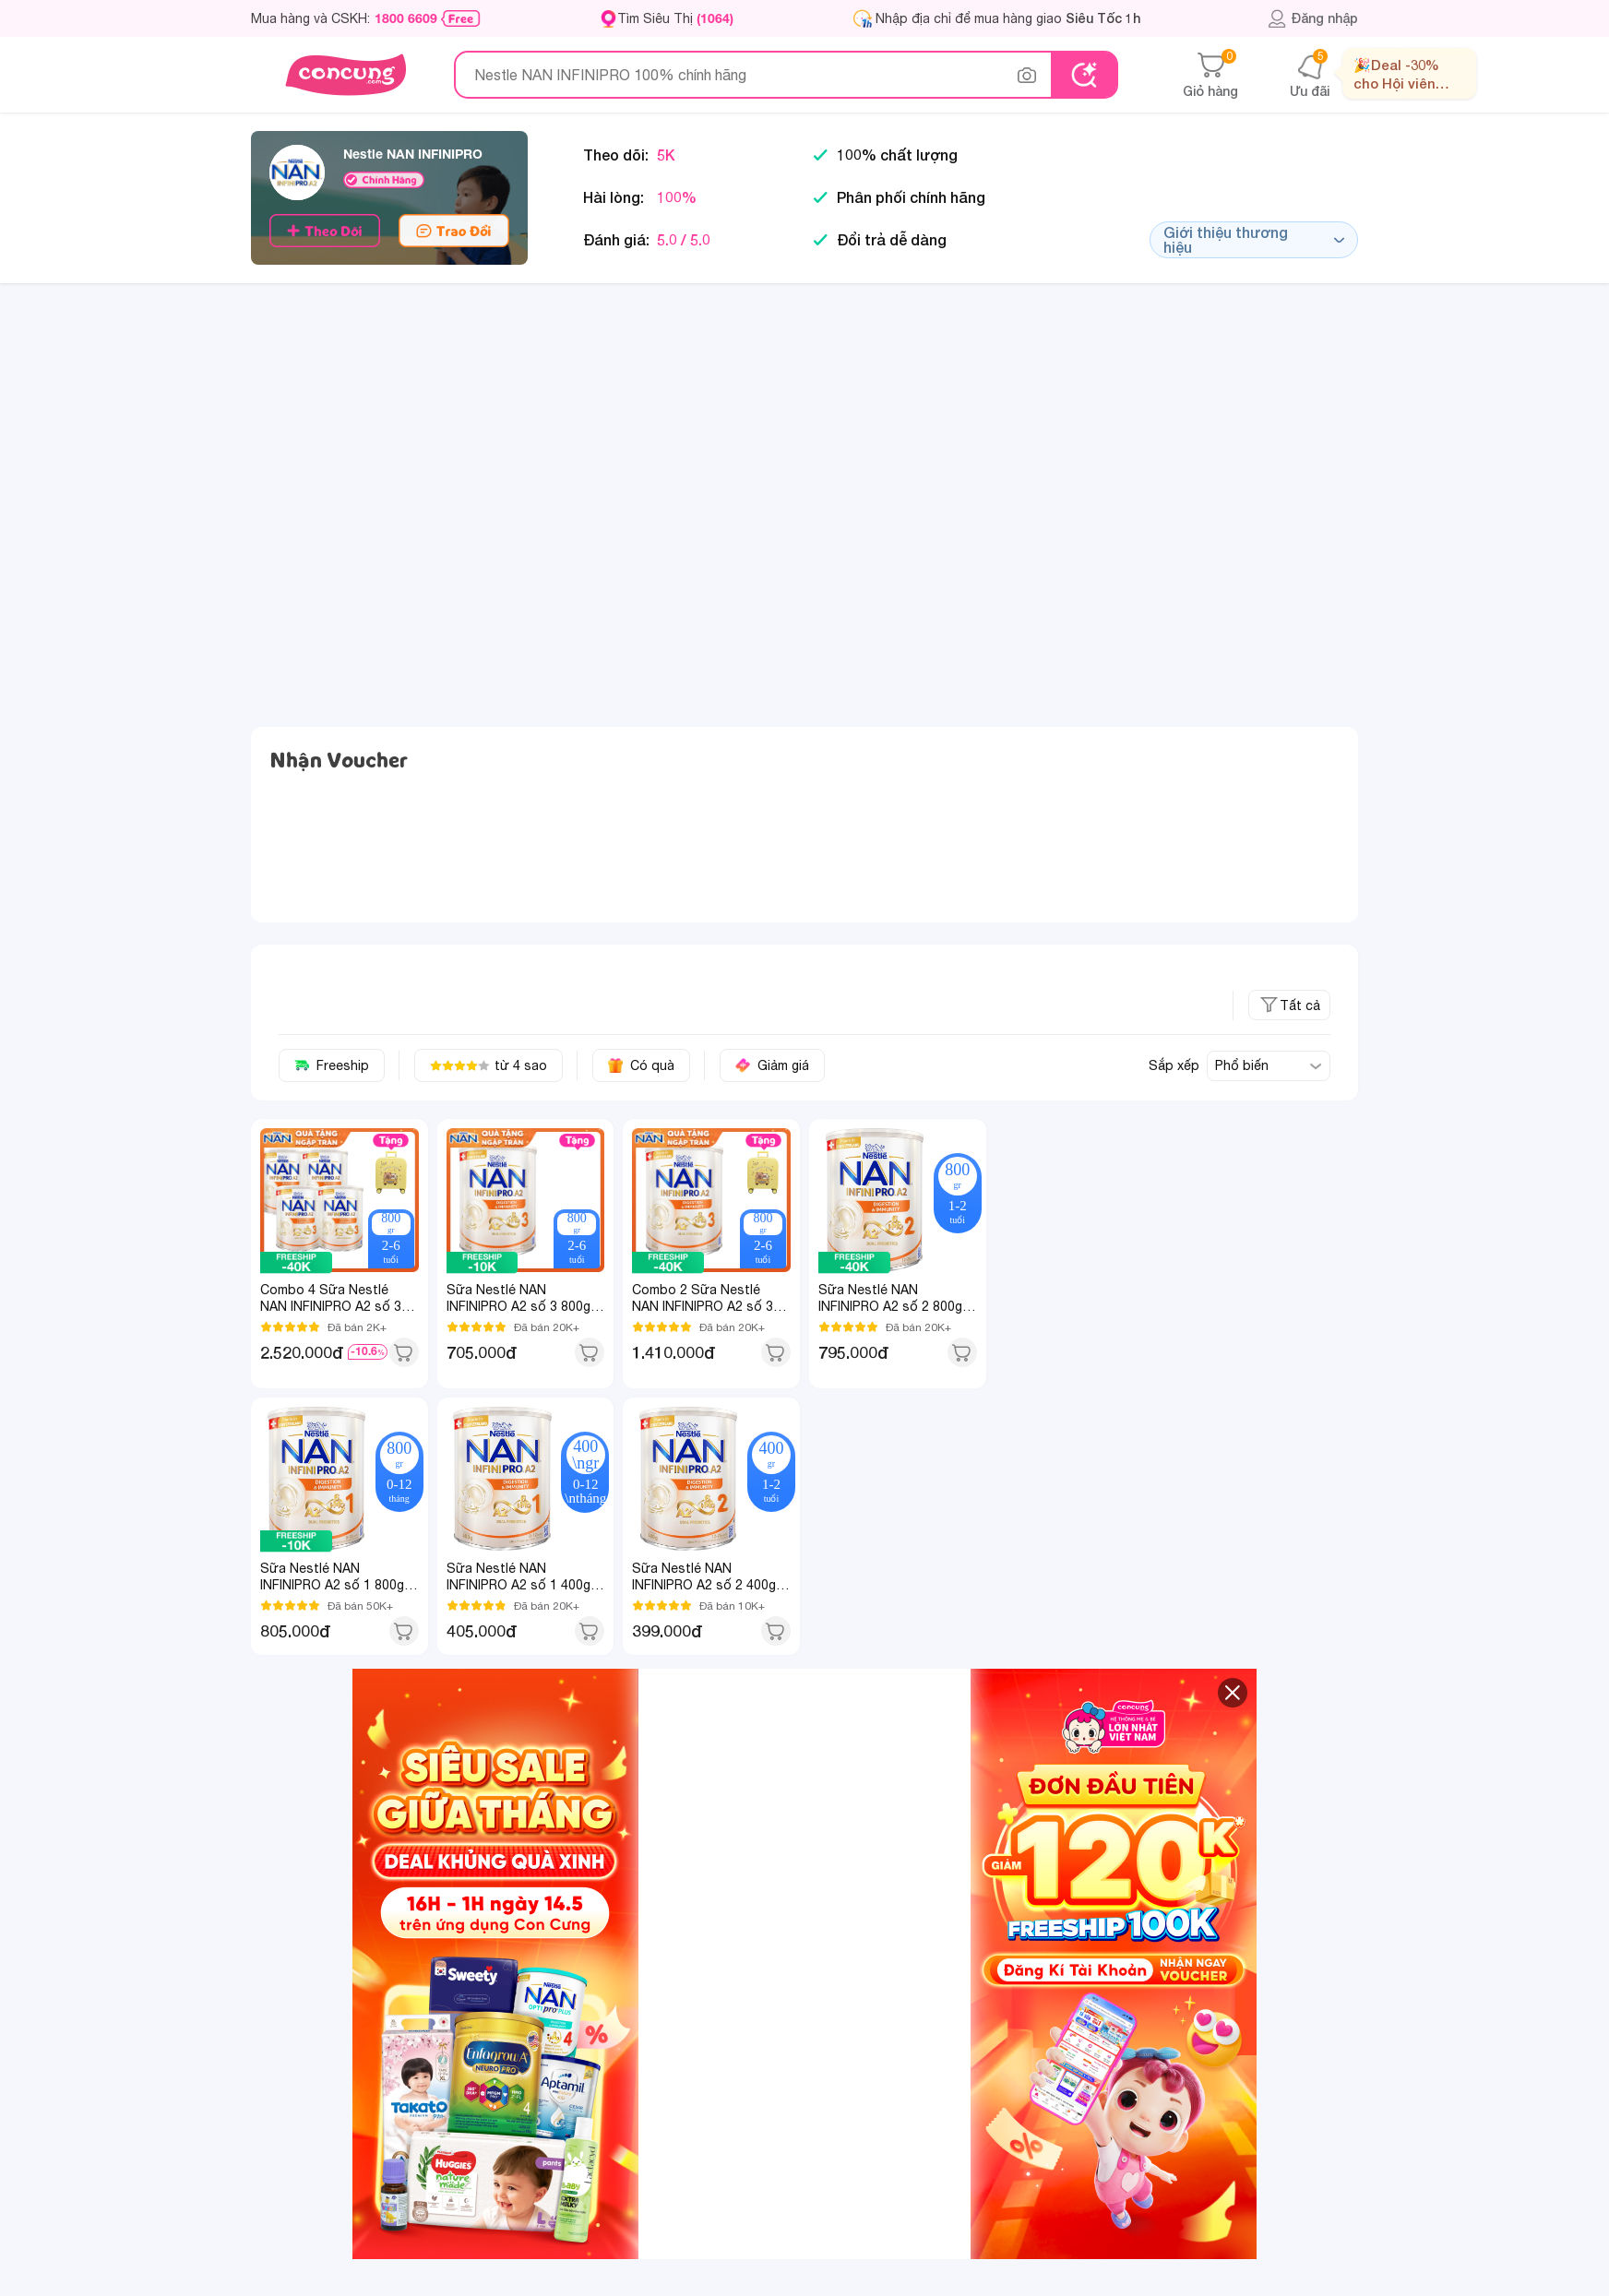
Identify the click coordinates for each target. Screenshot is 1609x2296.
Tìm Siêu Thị (675, 18)
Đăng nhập (1312, 18)
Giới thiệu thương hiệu (1253, 239)
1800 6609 (406, 18)
